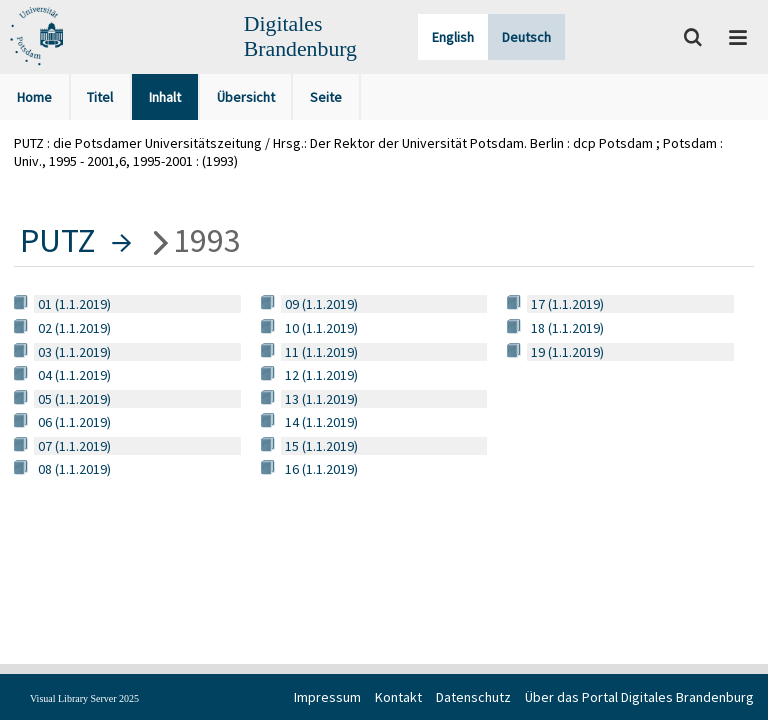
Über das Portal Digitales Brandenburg (639, 697)
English (453, 37)
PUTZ (58, 240)
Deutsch (526, 37)
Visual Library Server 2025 (84, 698)
